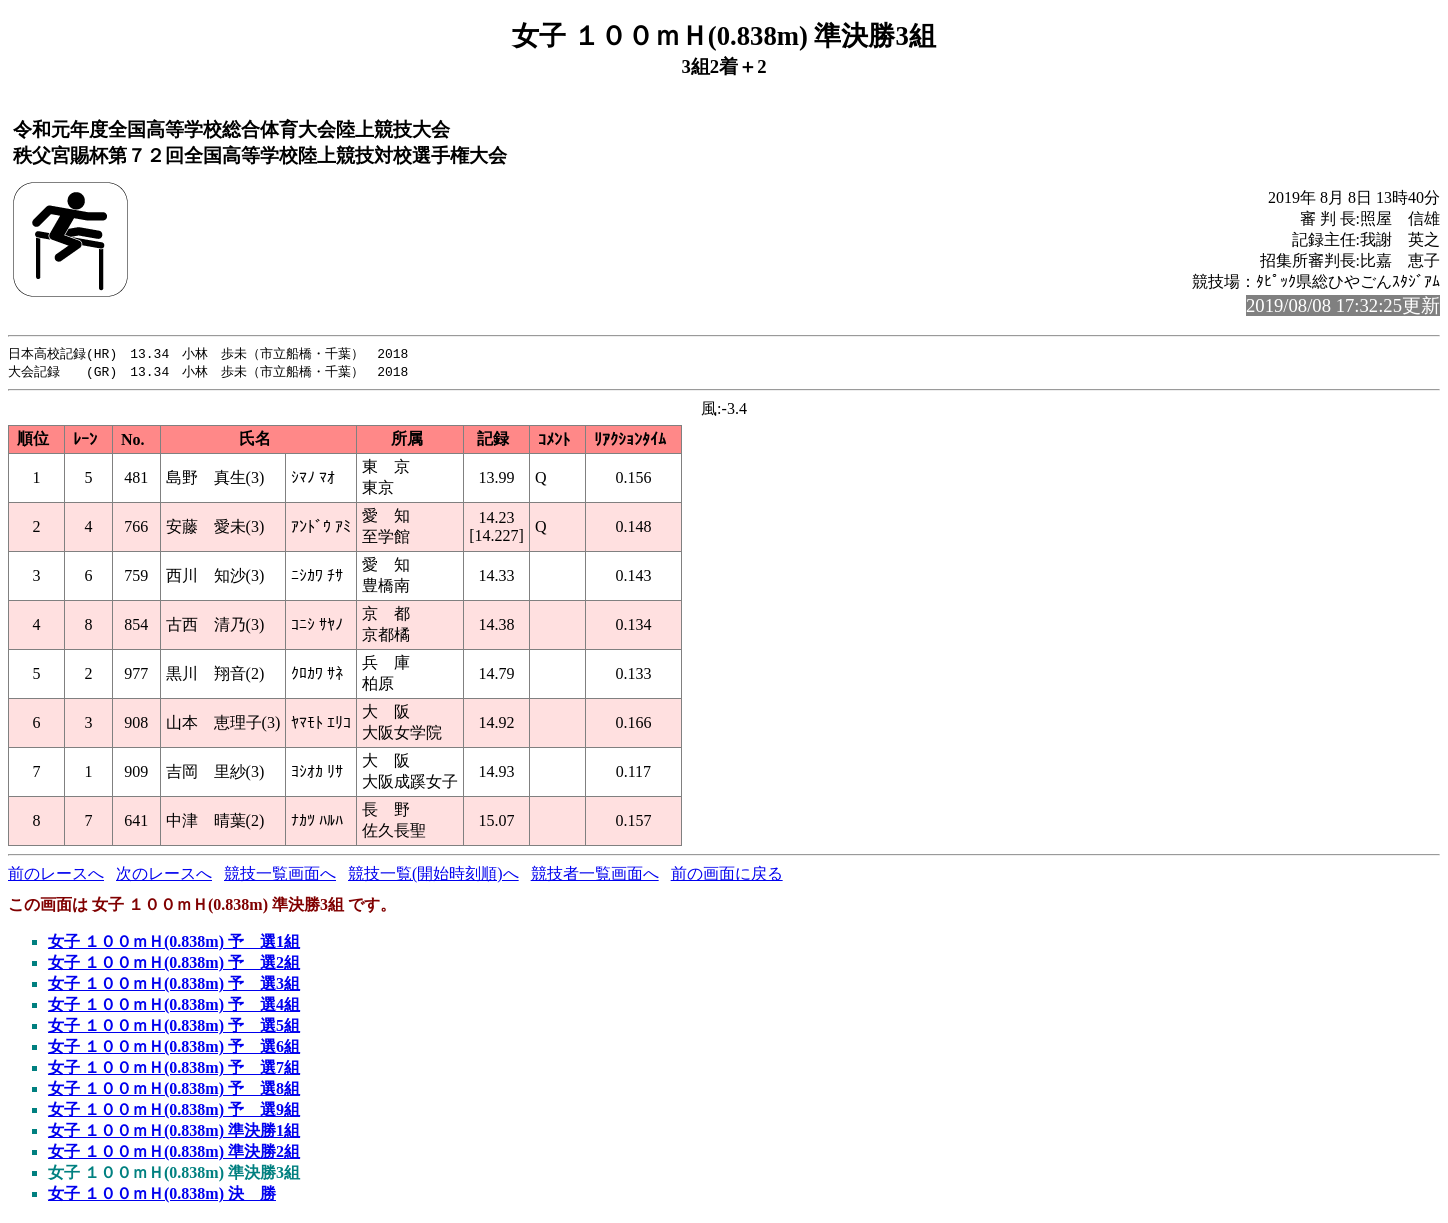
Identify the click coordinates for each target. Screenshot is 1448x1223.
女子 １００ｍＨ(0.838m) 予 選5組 (174, 1027)
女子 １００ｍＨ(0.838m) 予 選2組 (174, 964)
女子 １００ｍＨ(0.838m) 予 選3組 (174, 985)
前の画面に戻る (727, 875)
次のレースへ (164, 875)
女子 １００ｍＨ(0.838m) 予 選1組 (174, 943)
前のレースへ (56, 875)
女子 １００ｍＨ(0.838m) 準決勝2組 (174, 1153)
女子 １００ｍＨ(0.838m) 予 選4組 (174, 1006)
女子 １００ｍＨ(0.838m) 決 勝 (162, 1195)
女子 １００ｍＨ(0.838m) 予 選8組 (174, 1090)
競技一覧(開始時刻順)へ (433, 875)
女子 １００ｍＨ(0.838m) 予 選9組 (174, 1111)
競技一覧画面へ (280, 875)
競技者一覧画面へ (595, 875)
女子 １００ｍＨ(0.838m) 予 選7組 (174, 1069)
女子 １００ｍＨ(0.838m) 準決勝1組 (174, 1132)
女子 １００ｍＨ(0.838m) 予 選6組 (174, 1048)
